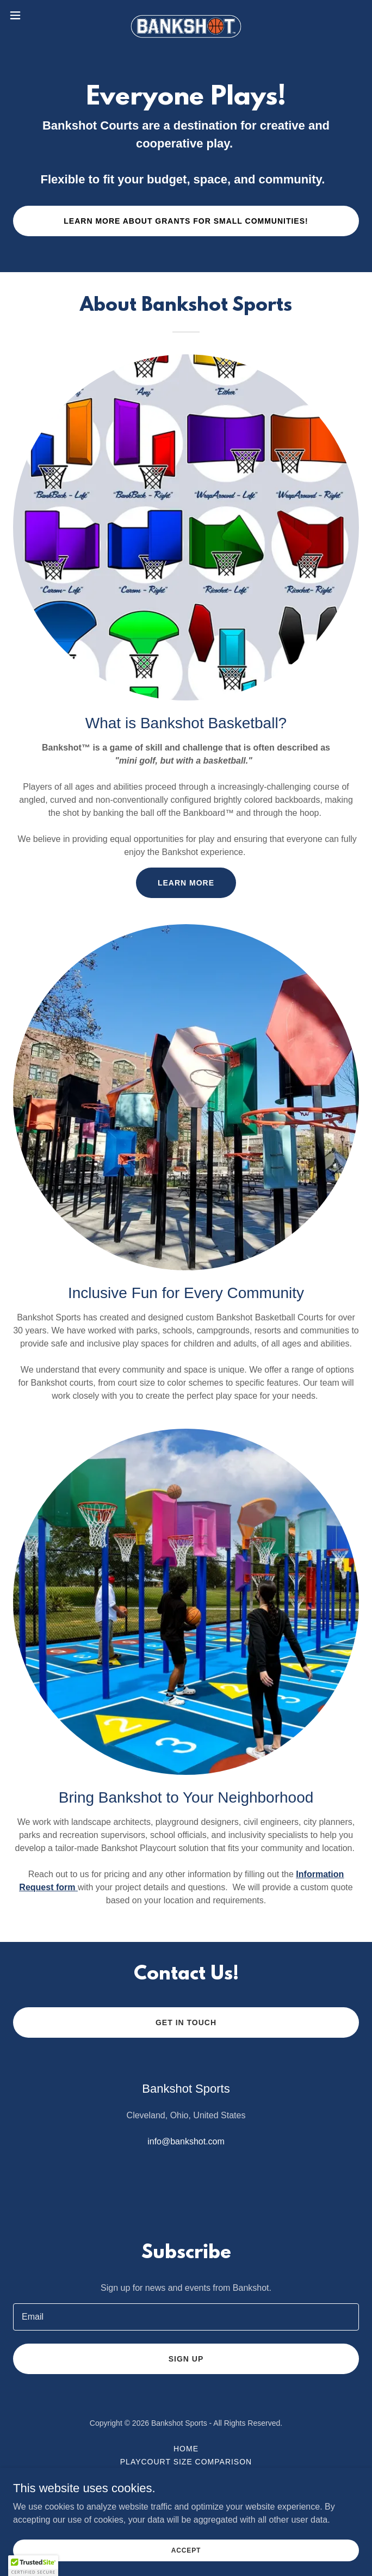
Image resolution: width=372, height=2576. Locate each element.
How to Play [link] (186, 2487)
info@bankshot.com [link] (186, 2141)
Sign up (186, 2358)
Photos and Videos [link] (186, 2474)
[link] (186, 15)
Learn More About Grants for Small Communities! (186, 221)
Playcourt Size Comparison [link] (186, 2461)
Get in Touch (186, 2022)
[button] (31, 15)
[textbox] (186, 2317)
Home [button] (186, 2448)
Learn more (186, 882)
